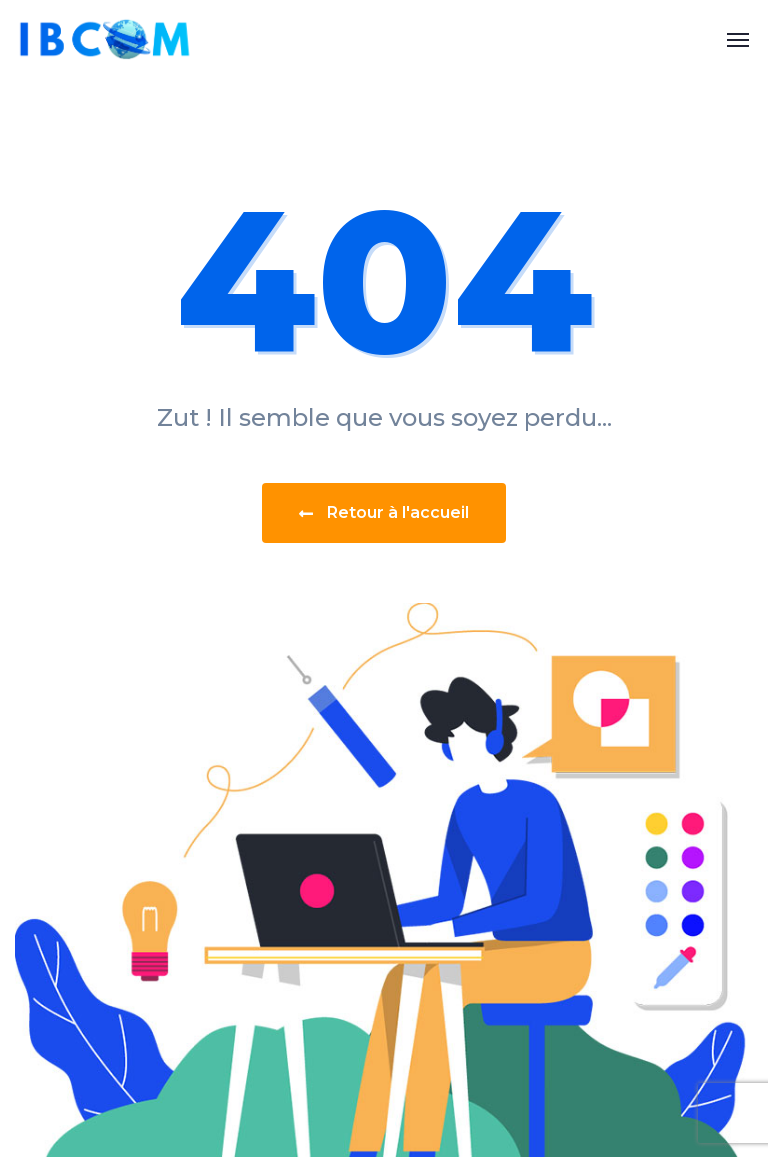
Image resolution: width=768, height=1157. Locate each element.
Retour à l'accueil (384, 512)
